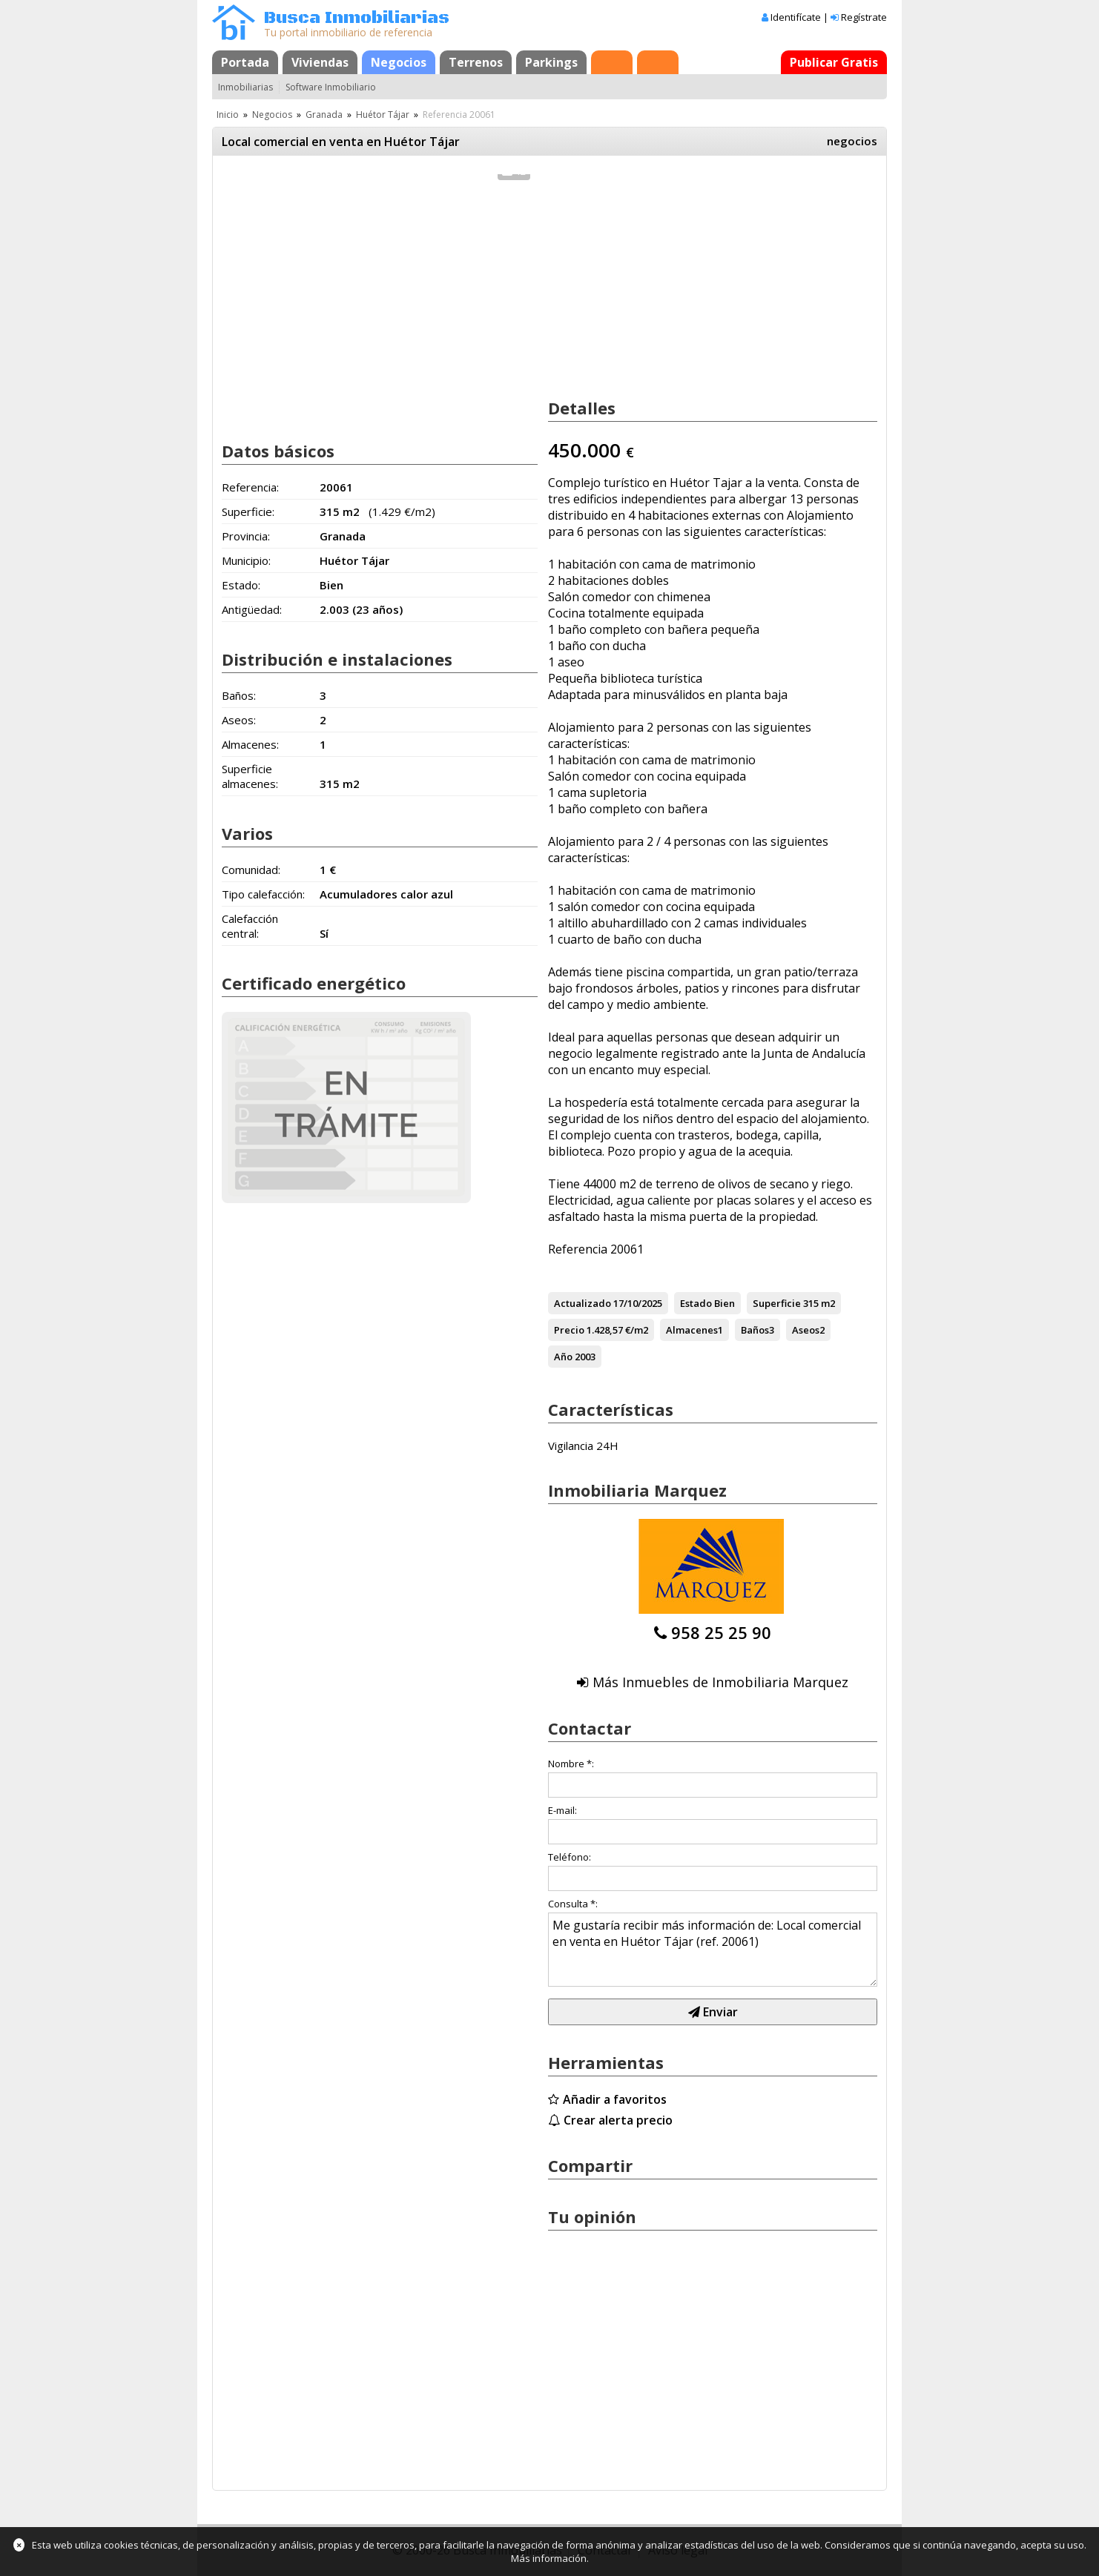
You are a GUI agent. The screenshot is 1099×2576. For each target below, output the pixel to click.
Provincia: (246, 536)
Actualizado (582, 1303)
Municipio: (246, 560)
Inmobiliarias (245, 87)
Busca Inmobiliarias (356, 18)
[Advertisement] (380, 310)
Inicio (228, 114)
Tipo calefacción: (263, 894)
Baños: (239, 695)
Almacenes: (250, 744)
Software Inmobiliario (331, 87)
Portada (245, 62)
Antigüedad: (252, 609)
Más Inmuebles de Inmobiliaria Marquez (720, 1682)
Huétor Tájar (382, 114)
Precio (569, 1330)
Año (563, 1356)
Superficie (777, 1303)
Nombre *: (571, 1763)
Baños (755, 1330)
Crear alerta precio (618, 2120)
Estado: (241, 584)
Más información (549, 2558)
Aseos (805, 1330)
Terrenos (476, 62)
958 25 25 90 (721, 1632)
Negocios (398, 62)
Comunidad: (251, 869)
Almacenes (692, 1330)
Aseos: (239, 719)
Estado (696, 1303)
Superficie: (248, 511)
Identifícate (795, 17)
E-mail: (562, 1810)
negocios (852, 140)
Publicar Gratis (834, 62)
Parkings (551, 62)
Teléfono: (569, 1857)
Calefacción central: (250, 926)
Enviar (713, 2012)
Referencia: (250, 487)
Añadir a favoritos (615, 2099)
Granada (324, 114)
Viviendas (320, 62)
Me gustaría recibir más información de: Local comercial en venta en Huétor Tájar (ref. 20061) (712, 1950)
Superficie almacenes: (250, 776)
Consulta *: (573, 1903)
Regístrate (864, 17)
